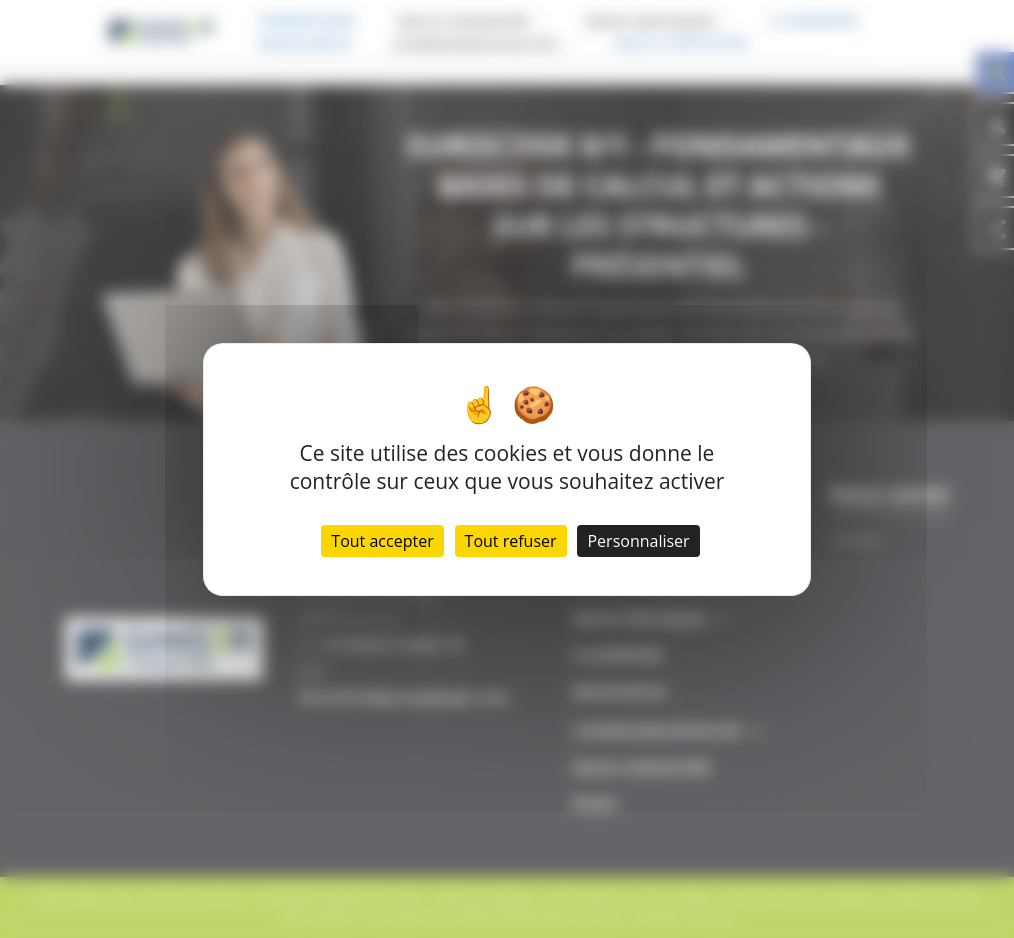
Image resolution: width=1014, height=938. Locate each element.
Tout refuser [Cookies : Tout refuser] (511, 541)
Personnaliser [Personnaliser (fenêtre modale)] (638, 541)
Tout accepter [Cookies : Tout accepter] (382, 541)
